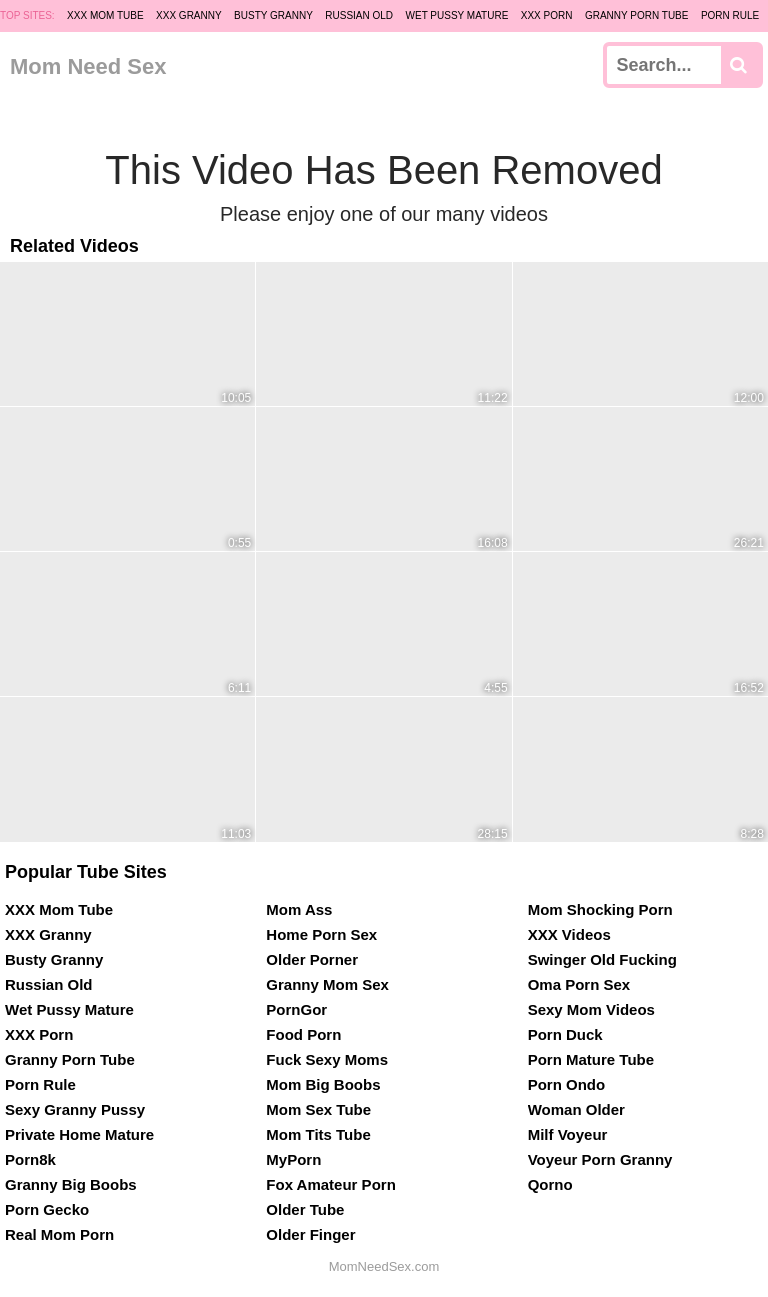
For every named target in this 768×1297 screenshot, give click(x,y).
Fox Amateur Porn (330, 1184)
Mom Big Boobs (323, 1084)
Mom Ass (299, 909)
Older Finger (310, 1234)
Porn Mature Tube (591, 1059)
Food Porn (303, 1034)
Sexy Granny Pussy (75, 1109)
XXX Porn (547, 15)
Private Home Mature (79, 1134)
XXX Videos (569, 934)
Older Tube (305, 1209)
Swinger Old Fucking (602, 959)
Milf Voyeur (568, 1134)
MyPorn (293, 1159)
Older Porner (312, 959)
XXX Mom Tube (105, 15)
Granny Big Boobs (71, 1184)
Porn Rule (730, 15)
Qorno (550, 1184)
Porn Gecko (47, 1209)
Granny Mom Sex (327, 984)
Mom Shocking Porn (600, 909)
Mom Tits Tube (318, 1134)
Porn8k (30, 1159)
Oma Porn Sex (579, 984)
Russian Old (359, 15)
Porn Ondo (567, 1084)
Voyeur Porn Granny (600, 1159)
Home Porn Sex (321, 934)
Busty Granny (273, 15)
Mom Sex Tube (318, 1109)
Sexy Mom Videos (591, 1009)
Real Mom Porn (59, 1234)
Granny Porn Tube (637, 15)
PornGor (296, 1009)
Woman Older (576, 1109)
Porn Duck (565, 1034)
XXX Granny (189, 15)
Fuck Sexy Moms (327, 1059)
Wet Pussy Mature (457, 15)
